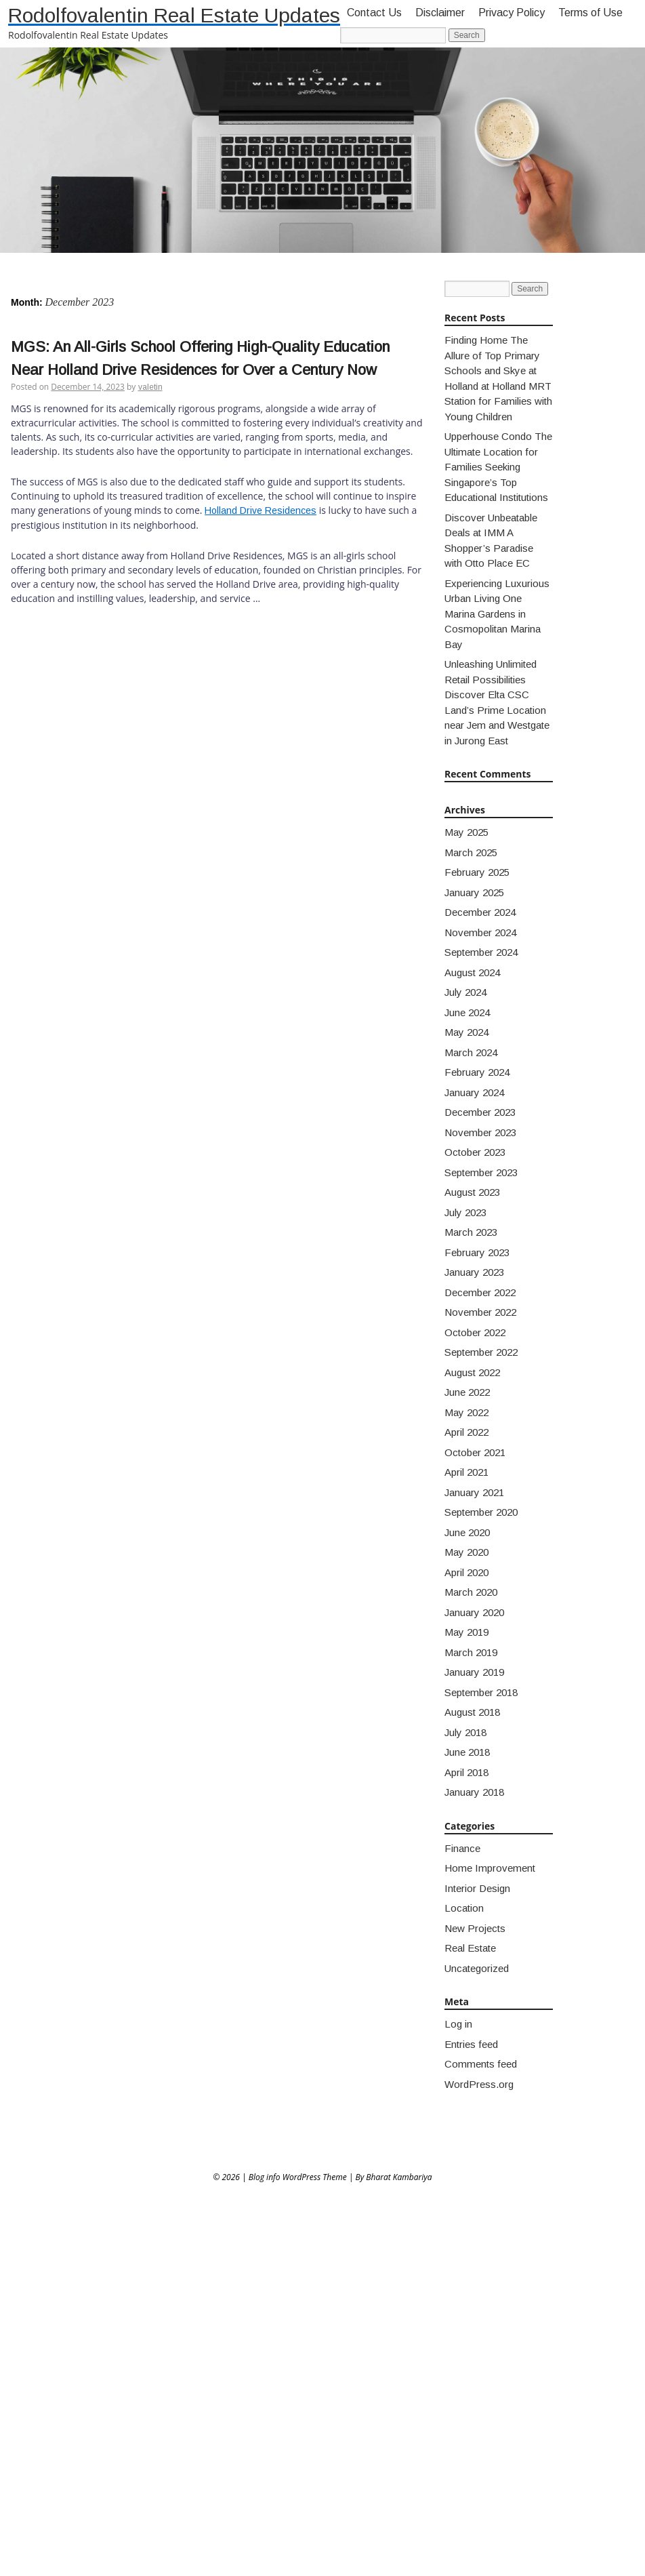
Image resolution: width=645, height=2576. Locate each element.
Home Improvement (489, 1868)
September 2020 (481, 1512)
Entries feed (471, 2044)
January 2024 (474, 1092)
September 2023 (481, 1172)
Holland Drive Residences (260, 510)
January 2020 (474, 1612)
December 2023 (480, 1112)
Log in (458, 2024)
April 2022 (466, 1432)
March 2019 (470, 1652)
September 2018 (481, 1692)
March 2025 (470, 852)
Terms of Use (590, 12)
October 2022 (474, 1332)
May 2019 (466, 1632)
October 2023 (474, 1152)
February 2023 (476, 1252)
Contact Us (374, 12)
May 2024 (466, 1032)
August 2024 (472, 972)
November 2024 (480, 932)
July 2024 (465, 992)
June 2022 (467, 1392)
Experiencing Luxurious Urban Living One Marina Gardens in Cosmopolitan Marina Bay (496, 614)
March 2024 (470, 1052)
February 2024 (476, 1072)
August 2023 (472, 1192)
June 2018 (467, 1752)
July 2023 (465, 1212)
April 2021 (466, 1472)
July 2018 (465, 1732)
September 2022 (481, 1352)
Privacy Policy (511, 12)
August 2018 (472, 1712)
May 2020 (466, 1552)
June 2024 (467, 1012)
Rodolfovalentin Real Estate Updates (174, 15)
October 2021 (474, 1452)
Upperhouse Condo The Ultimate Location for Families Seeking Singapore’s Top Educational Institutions (498, 466)
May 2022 (466, 1412)
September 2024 (481, 952)
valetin (150, 387)
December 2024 (480, 912)
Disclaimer (440, 12)
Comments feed (480, 2064)
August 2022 (472, 1372)
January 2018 (474, 1792)
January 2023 (474, 1272)
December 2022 (480, 1292)
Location (464, 1908)
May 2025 (466, 832)
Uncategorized (476, 1968)
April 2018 (466, 1772)
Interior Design (477, 1888)
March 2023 (470, 1232)
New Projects (474, 1928)
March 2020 (470, 1592)
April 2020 (466, 1572)
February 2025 (476, 872)
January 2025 (474, 892)
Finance (462, 1848)
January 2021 (474, 1492)
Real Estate (470, 1948)
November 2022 (480, 1312)
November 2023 (480, 1132)
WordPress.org (479, 2084)
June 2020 (467, 1532)
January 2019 (474, 1672)
